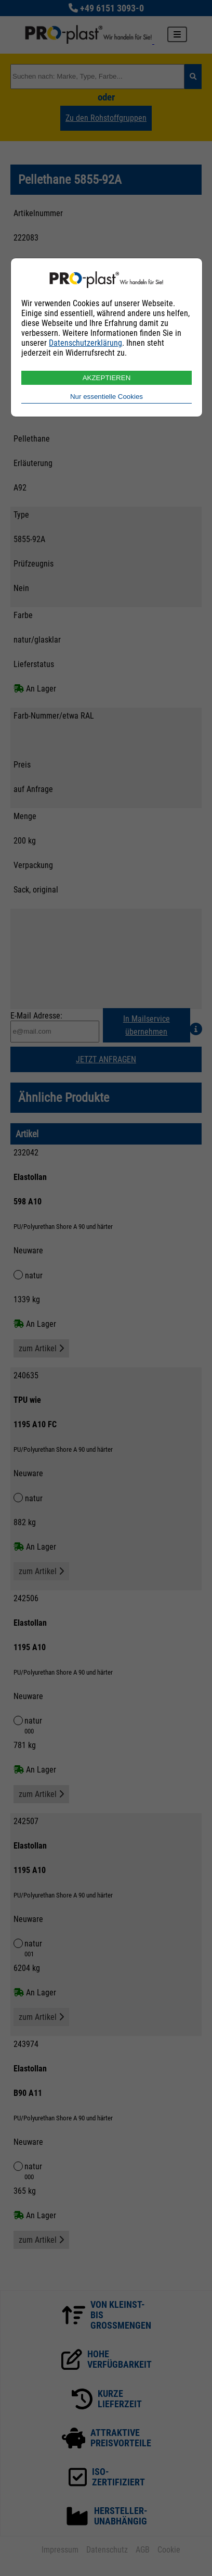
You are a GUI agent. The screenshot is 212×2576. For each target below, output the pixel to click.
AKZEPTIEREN (107, 378)
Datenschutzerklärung (85, 343)
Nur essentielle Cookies (106, 396)
